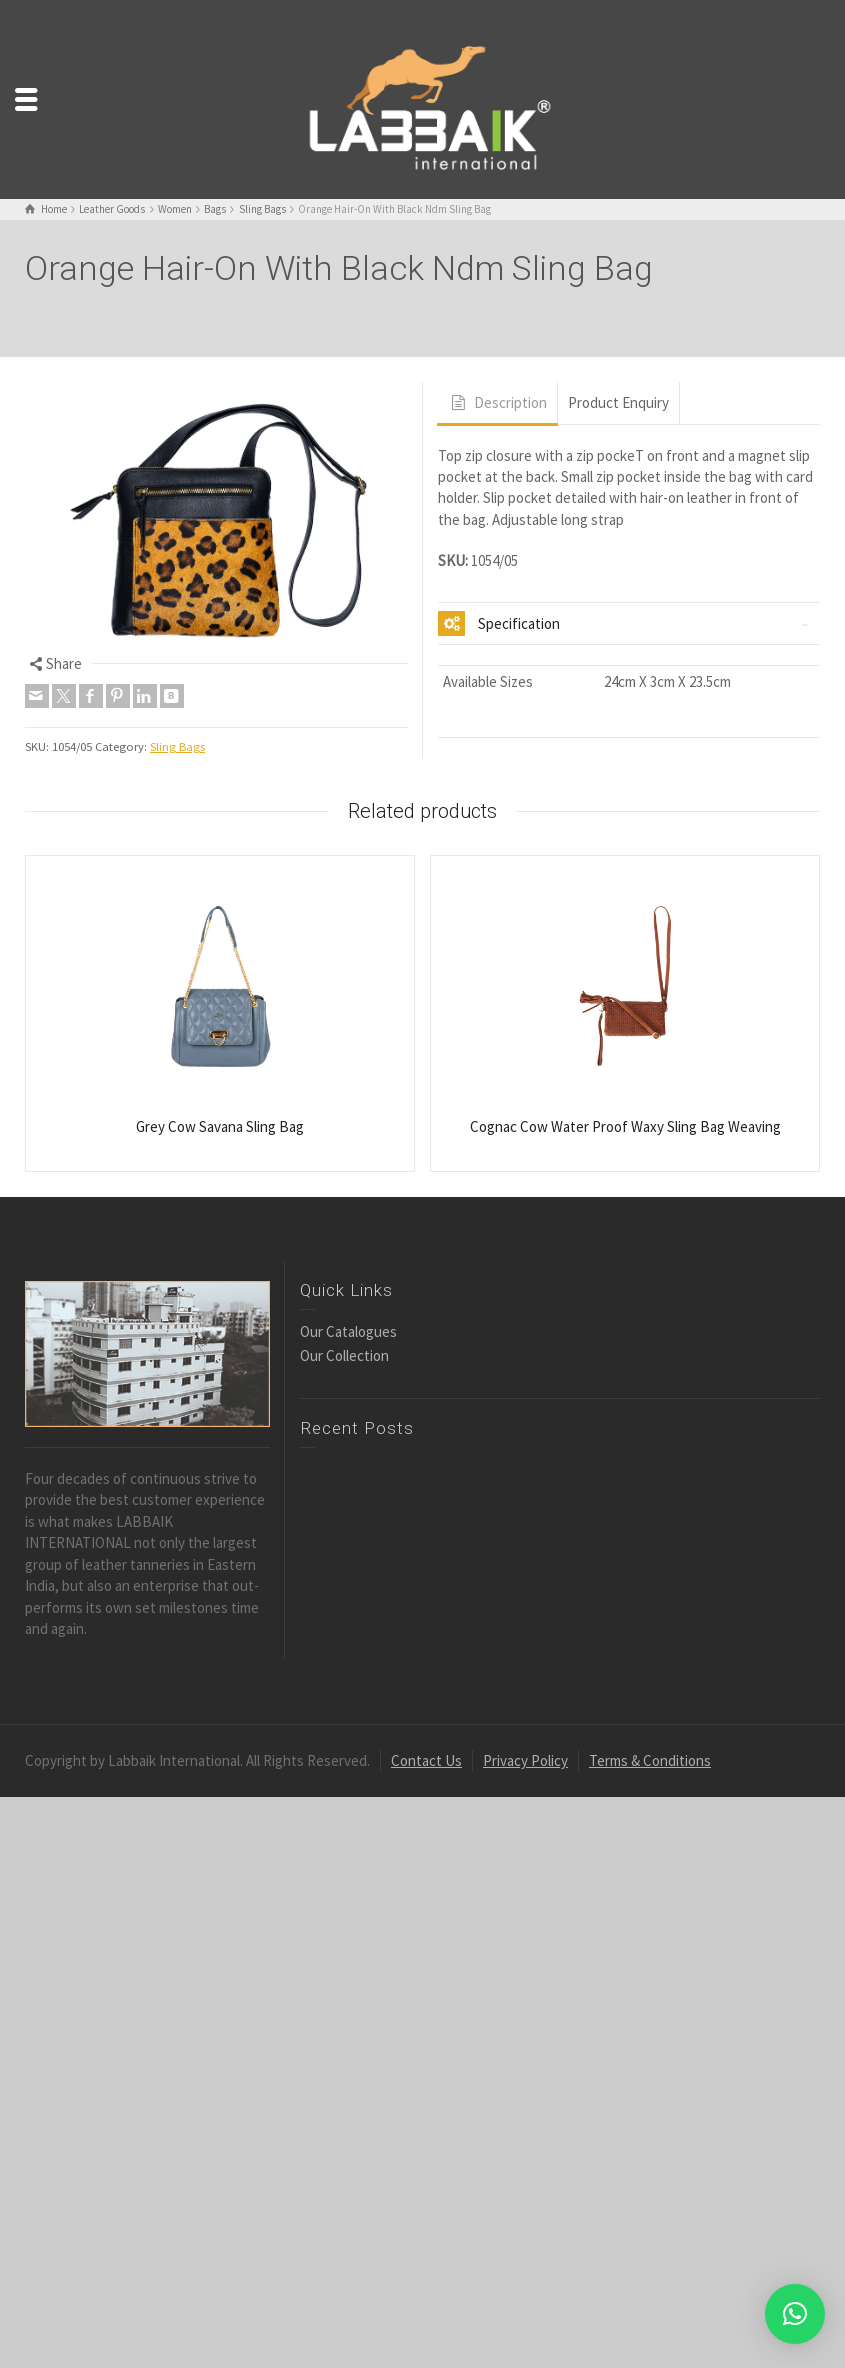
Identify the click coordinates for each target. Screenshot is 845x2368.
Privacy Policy (525, 1760)
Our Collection (344, 1355)
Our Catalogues (348, 1331)
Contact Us (426, 1760)
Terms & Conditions (650, 1760)
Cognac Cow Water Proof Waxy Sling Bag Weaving (625, 1126)
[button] (795, 2314)
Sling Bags (177, 746)
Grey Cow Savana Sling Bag (220, 1126)
